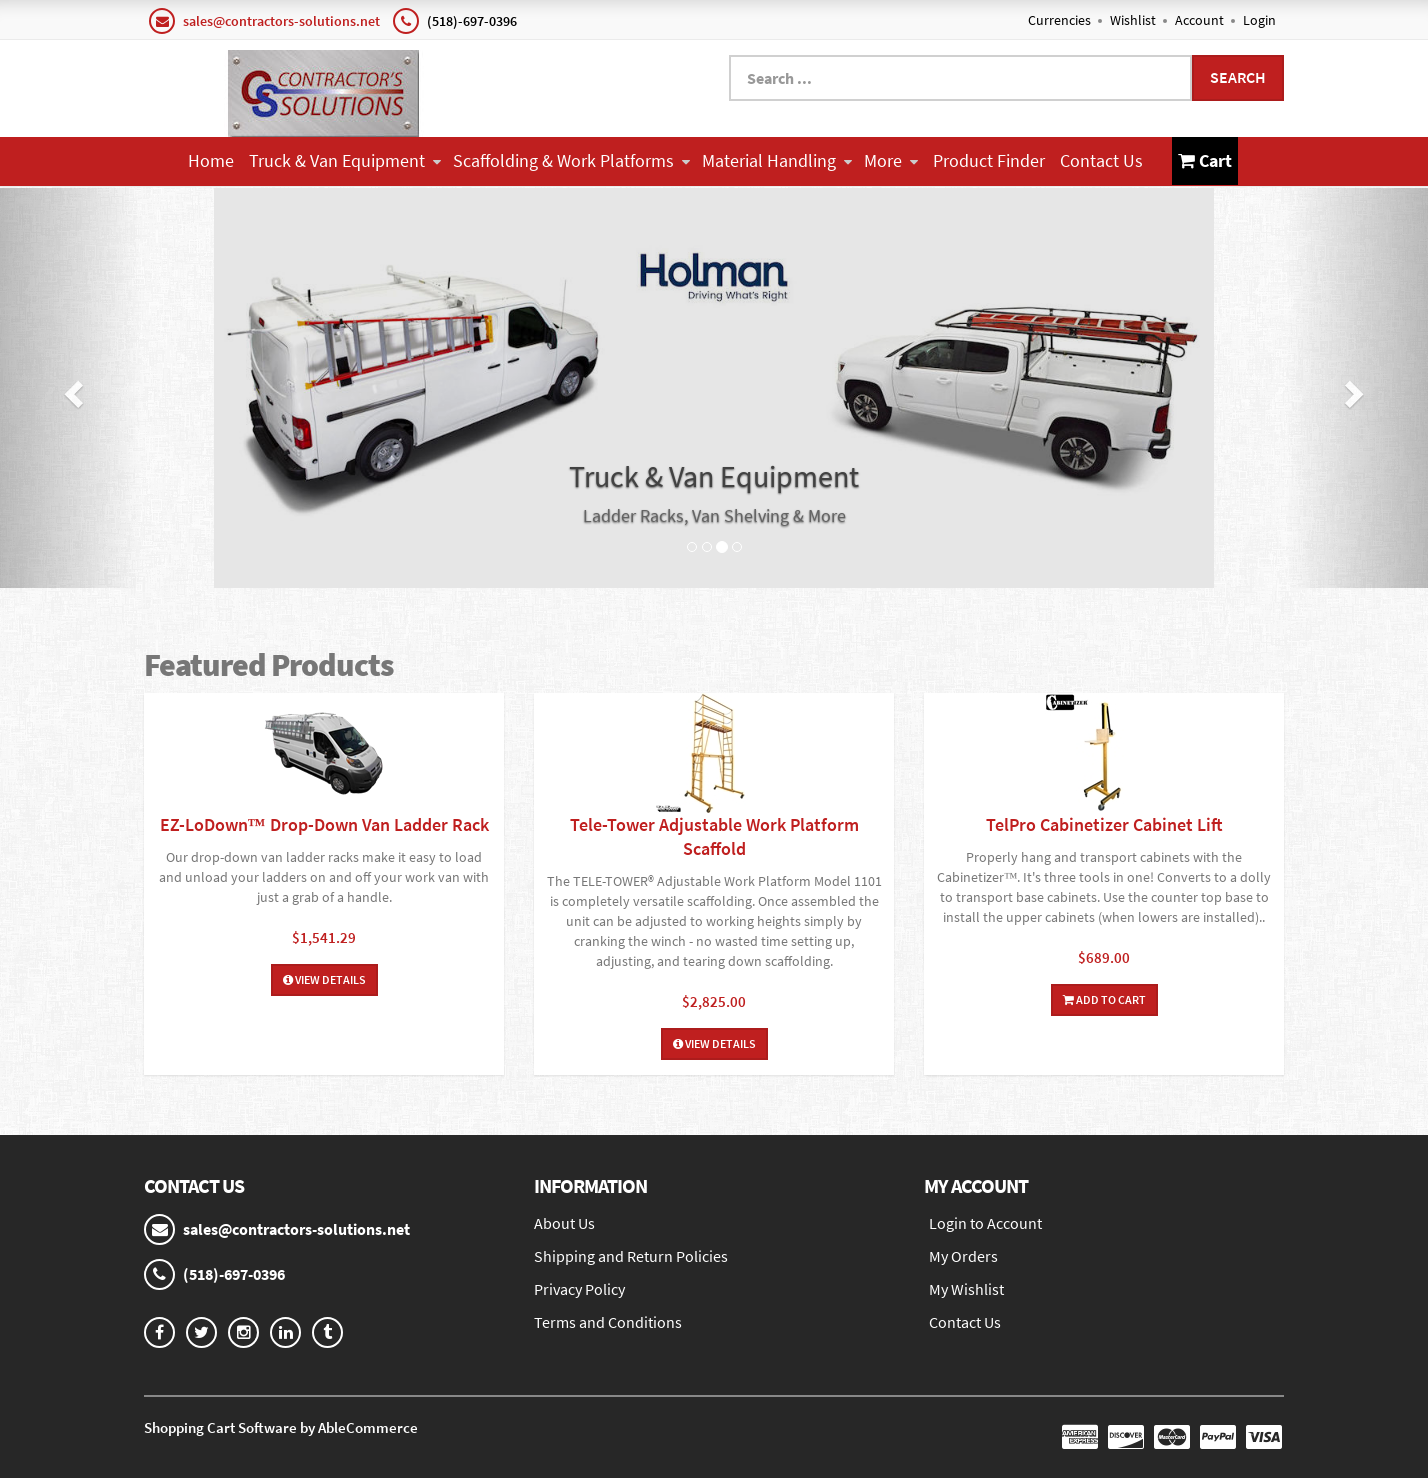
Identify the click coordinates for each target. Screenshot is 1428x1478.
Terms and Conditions (608, 1322)
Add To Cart (1104, 999)
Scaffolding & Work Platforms (571, 160)
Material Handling (777, 160)
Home (211, 160)
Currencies (1059, 20)
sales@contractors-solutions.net (281, 21)
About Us (564, 1223)
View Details (324, 979)
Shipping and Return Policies (631, 1256)
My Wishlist (966, 1289)
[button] (71, 388)
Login (1259, 20)
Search (1238, 77)
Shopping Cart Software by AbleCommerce (281, 1427)
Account (1199, 20)
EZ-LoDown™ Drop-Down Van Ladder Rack (324, 824)
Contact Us (1101, 160)
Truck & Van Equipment (345, 160)
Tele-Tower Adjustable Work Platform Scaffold (714, 836)
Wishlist (1133, 20)
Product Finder (989, 160)
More (891, 160)
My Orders (963, 1256)
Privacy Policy (579, 1289)
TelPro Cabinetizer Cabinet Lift (1104, 824)
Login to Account (985, 1223)
